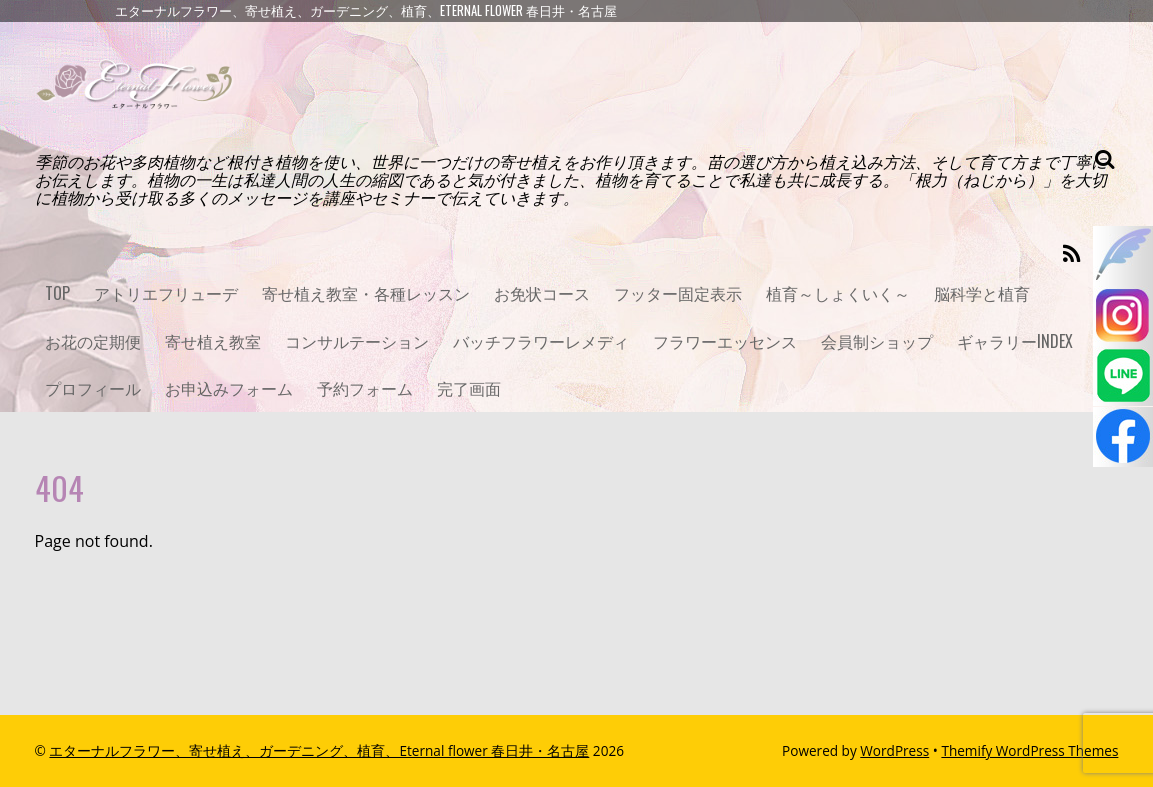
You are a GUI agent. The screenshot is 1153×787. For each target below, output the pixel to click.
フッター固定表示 (678, 293)
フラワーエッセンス (725, 341)
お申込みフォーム (229, 388)
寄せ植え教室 (213, 341)
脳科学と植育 (982, 293)
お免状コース (542, 293)
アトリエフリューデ (166, 293)
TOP (57, 293)
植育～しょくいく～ (838, 293)
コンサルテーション (357, 341)
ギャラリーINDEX (1015, 341)
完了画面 (469, 388)
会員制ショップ (877, 341)
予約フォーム (365, 388)
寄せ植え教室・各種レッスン (366, 293)
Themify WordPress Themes (1029, 750)
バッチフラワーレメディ (541, 341)
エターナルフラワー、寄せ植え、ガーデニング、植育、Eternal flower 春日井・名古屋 (319, 750)
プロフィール (93, 388)
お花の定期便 (93, 341)
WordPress (894, 750)
